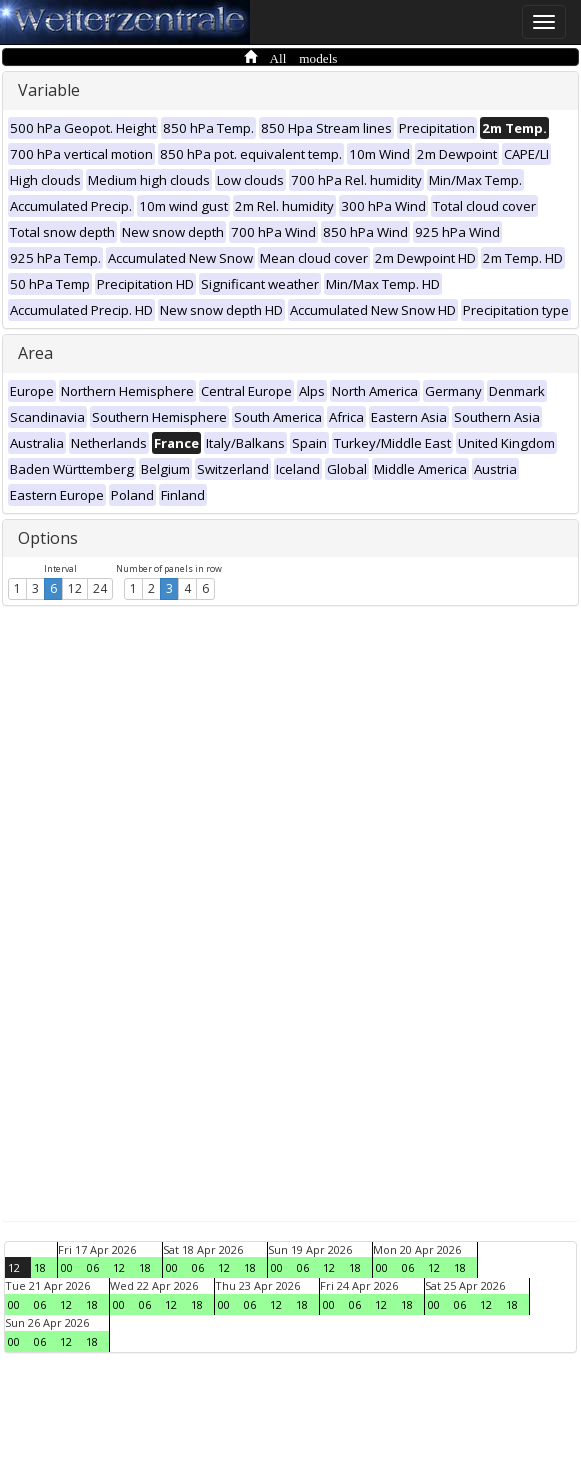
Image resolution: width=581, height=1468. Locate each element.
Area (35, 353)
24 (100, 588)
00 (67, 1267)
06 (93, 1267)
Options (48, 538)
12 (75, 588)
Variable (49, 90)
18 (40, 1267)
